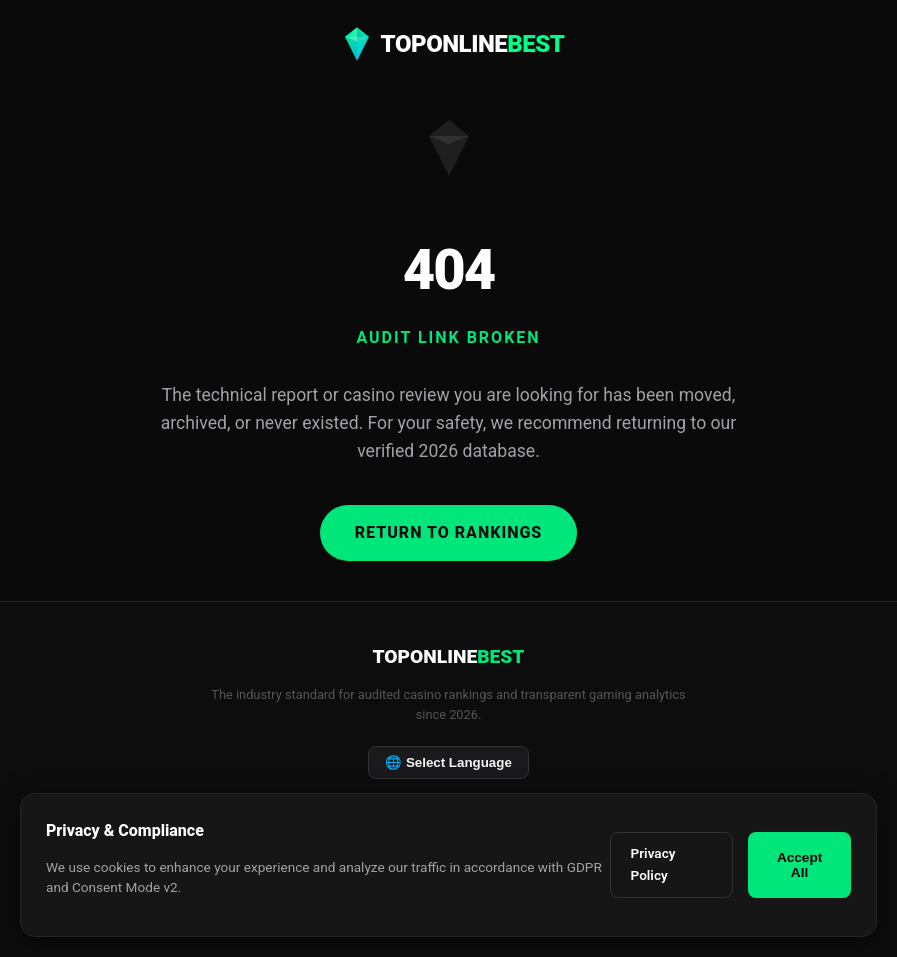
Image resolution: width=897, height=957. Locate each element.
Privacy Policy (653, 864)
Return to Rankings (449, 532)
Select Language (448, 762)
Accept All (799, 865)
